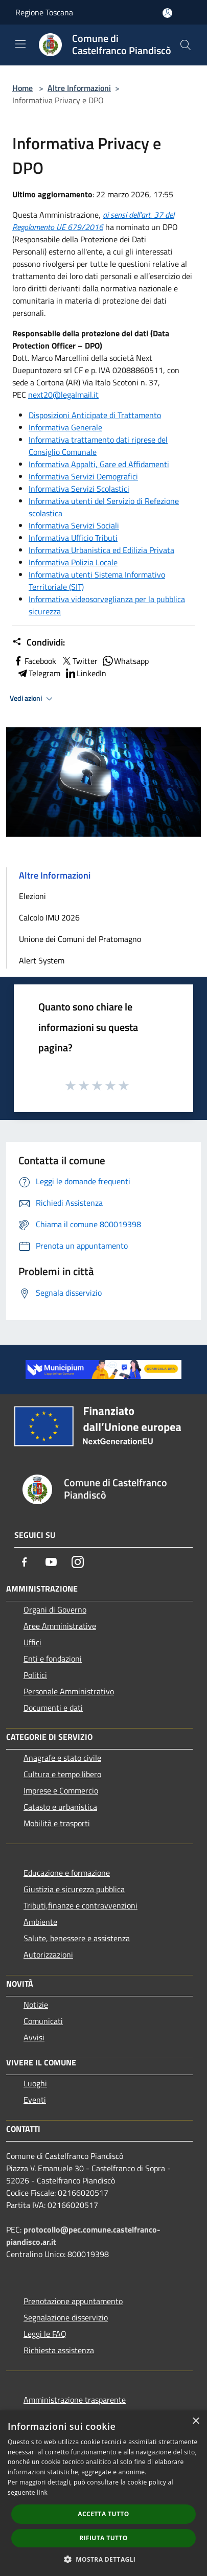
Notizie (36, 2004)
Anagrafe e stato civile (62, 1758)
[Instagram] (77, 1562)
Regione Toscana (44, 12)
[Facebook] (24, 1562)
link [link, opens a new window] (42, 2492)
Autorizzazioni (48, 1954)
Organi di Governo (55, 1609)
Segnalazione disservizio (66, 2317)
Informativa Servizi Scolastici (79, 488)
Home (22, 88)
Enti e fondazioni (53, 1658)
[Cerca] (185, 45)
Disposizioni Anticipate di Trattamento (95, 415)
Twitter (79, 661)
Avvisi (34, 2037)
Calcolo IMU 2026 (49, 917)
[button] (104, 2559)
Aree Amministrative (60, 1626)
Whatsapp (125, 661)
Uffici (32, 1642)
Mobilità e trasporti (57, 1823)
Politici (35, 1675)
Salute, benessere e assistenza (77, 1938)
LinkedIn (85, 673)
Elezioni (32, 896)
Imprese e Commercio (61, 1790)
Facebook (34, 661)
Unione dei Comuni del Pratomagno (80, 939)
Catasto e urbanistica (60, 1807)
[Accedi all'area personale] (167, 13)
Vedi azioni (33, 699)
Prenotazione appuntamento (73, 2301)
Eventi (35, 2100)
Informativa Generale (65, 427)
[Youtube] (51, 1562)
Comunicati (43, 2021)
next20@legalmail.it (63, 394)
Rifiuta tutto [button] (103, 2538)
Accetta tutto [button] (103, 2514)
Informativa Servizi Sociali (74, 525)
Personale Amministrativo (69, 1691)
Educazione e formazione (67, 1873)
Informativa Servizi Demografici (83, 476)
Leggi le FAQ (45, 2334)
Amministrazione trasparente (75, 2400)
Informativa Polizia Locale (73, 562)
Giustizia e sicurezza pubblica (74, 1889)
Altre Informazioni (79, 88)
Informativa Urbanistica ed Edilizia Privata (101, 550)
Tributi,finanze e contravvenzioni (80, 1905)
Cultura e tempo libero (62, 1774)
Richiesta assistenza (59, 2350)
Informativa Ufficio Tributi (73, 538)
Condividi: (38, 642)
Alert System (41, 960)
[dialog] (103, 2493)
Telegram (38, 673)
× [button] (195, 2421)
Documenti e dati (53, 1707)
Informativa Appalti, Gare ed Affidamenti (99, 464)
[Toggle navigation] (20, 44)
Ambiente (40, 1922)
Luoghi (35, 2083)
